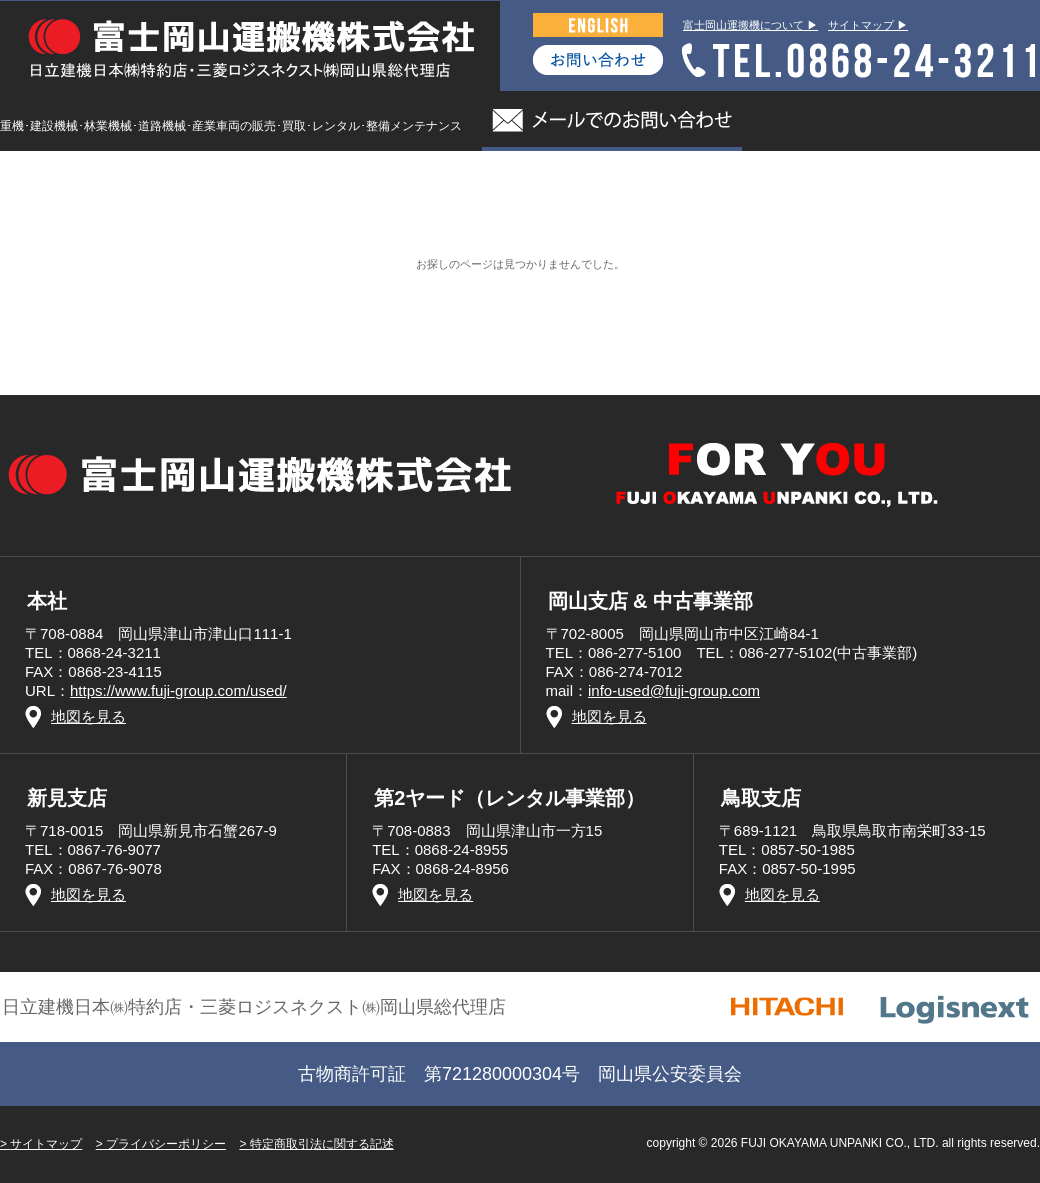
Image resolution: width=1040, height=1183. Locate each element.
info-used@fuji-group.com (674, 690)
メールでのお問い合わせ (612, 121)
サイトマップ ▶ (868, 25)
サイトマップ (46, 1144)
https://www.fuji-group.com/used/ (178, 690)
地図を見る (88, 716)
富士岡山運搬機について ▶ (750, 25)
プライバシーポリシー (166, 1144)
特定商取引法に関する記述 (322, 1144)
